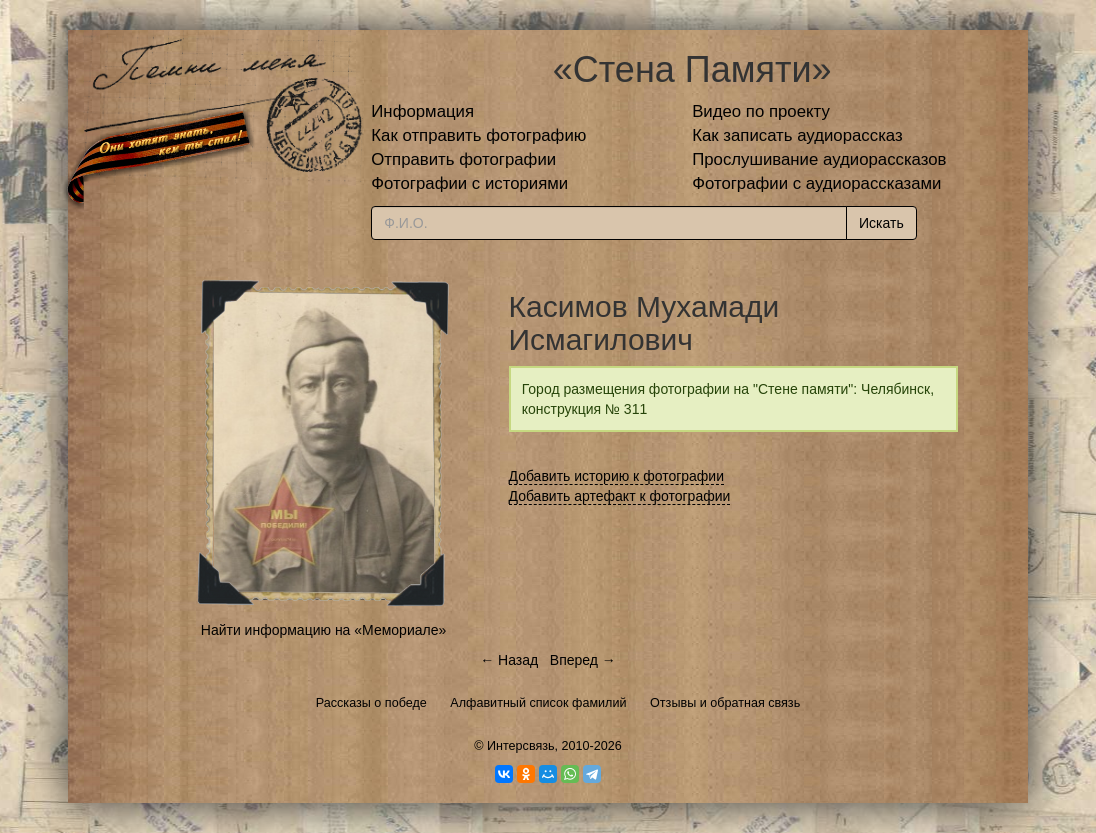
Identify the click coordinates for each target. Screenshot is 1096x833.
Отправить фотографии (463, 159)
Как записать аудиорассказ (797, 135)
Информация (422, 111)
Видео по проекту (761, 111)
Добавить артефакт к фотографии (620, 496)
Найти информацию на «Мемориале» (323, 630)
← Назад (509, 660)
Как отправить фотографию (478, 135)
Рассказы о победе (371, 703)
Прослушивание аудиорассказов (819, 159)
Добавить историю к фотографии (617, 476)
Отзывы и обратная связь (725, 703)
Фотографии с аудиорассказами (816, 183)
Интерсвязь (521, 746)
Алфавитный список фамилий (538, 703)
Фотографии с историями (469, 183)
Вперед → (583, 660)
